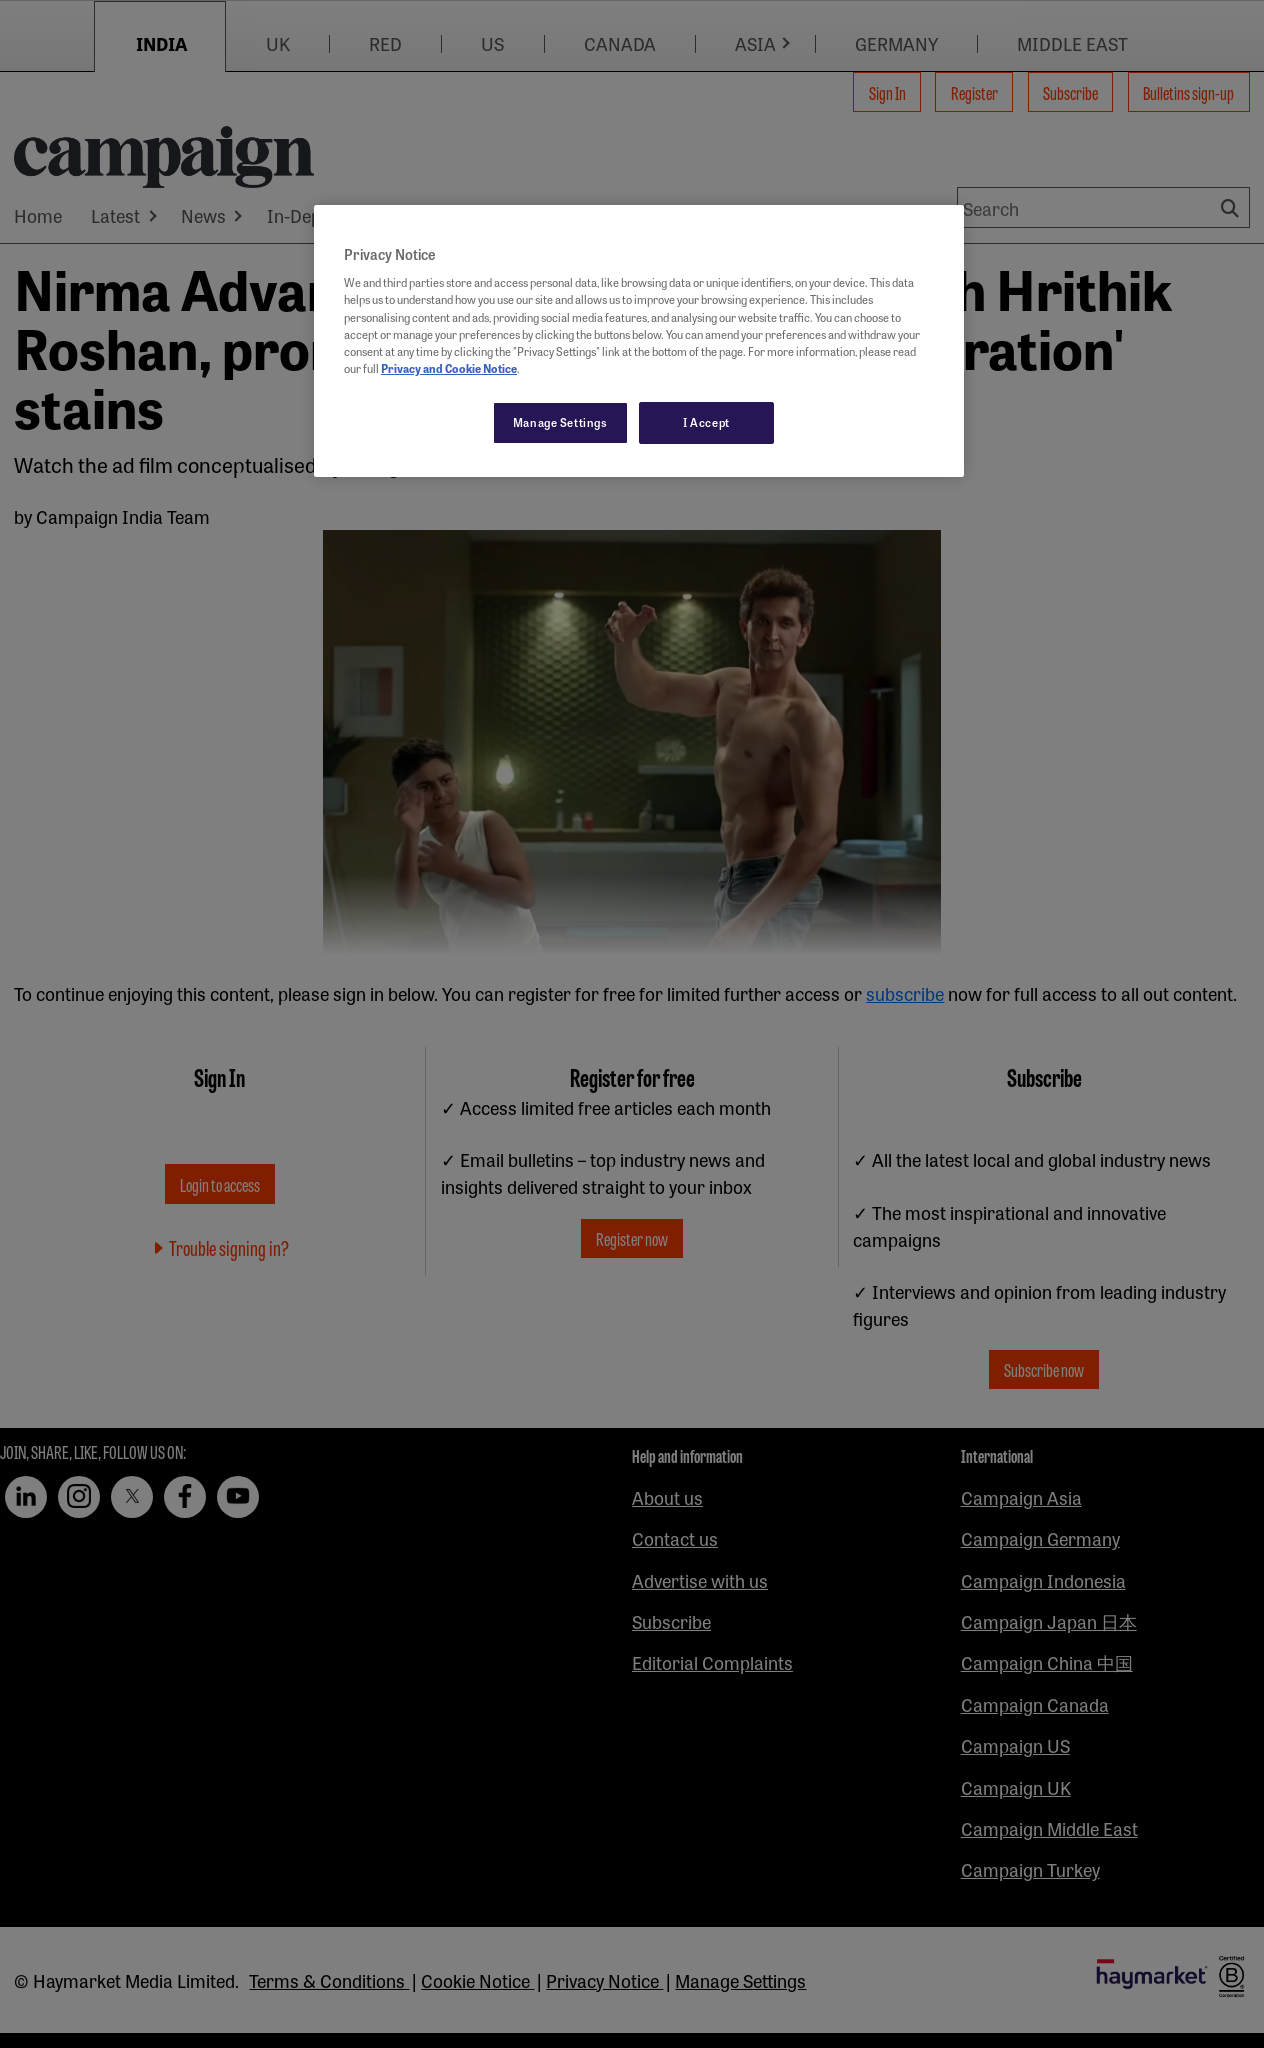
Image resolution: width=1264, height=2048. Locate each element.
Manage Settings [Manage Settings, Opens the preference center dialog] (560, 422)
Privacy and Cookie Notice (449, 368)
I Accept (706, 422)
